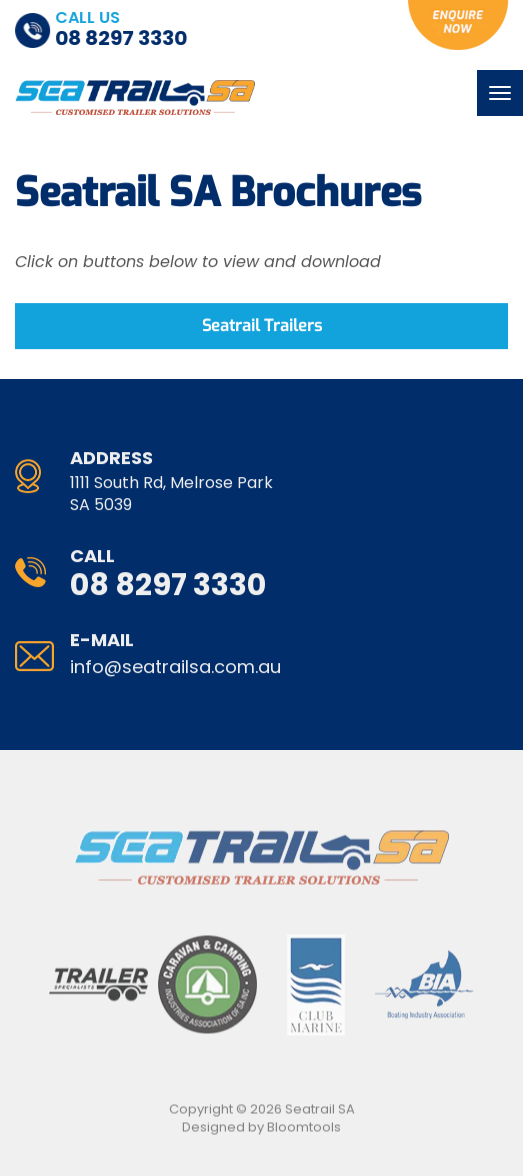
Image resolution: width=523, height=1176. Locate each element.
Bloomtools (304, 1131)
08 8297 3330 (122, 30)
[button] (261, 327)
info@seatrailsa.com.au (175, 656)
